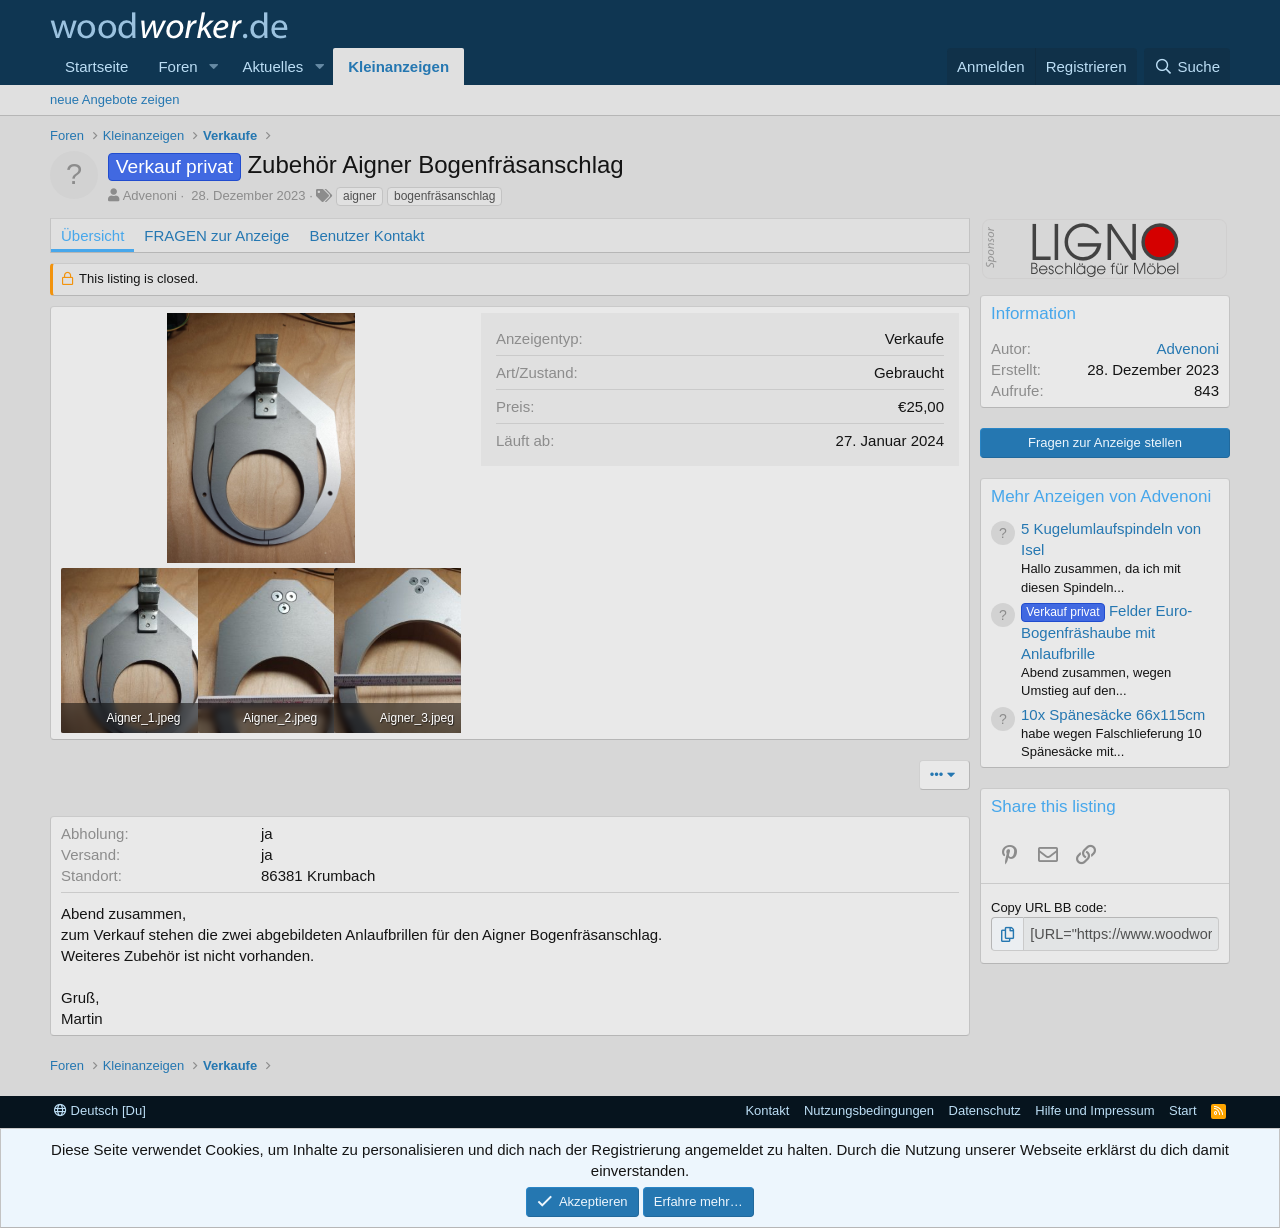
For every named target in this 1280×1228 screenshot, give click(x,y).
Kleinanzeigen (398, 66)
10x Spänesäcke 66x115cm (1113, 714)
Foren (177, 66)
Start (1182, 1110)
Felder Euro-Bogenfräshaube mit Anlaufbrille (1106, 632)
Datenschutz (985, 1110)
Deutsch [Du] (100, 1110)
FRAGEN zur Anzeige (216, 235)
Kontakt (767, 1110)
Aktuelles (272, 66)
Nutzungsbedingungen (869, 1110)
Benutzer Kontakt (366, 235)
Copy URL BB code (1047, 907)
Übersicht (92, 235)
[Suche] (1187, 66)
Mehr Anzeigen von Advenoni (1101, 496)
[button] (213, 66)
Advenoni (150, 195)
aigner (359, 196)
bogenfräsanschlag (444, 196)
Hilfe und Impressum (1094, 1110)
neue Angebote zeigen (114, 99)
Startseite (96, 66)
